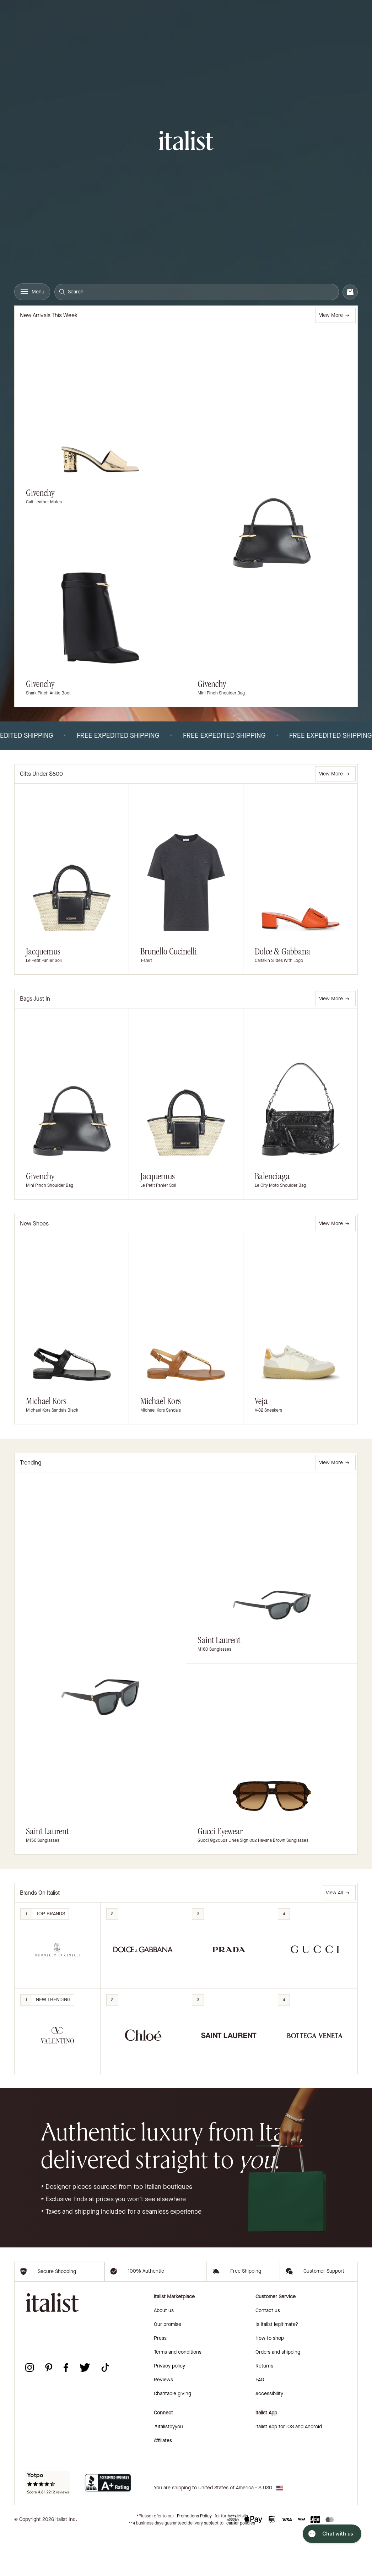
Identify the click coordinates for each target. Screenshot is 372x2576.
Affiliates (163, 2482)
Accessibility (269, 2435)
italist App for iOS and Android (288, 2469)
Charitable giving (172, 2435)
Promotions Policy (194, 2558)
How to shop (269, 2380)
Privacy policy (169, 2408)
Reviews (163, 2422)
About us (164, 2352)
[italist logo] (186, 141)
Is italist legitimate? (276, 2366)
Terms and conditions (177, 2394)
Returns (264, 2408)
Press (160, 2380)
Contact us (267, 2352)
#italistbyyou (168, 2469)
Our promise (167, 2366)
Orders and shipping (277, 2394)
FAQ (259, 2422)
